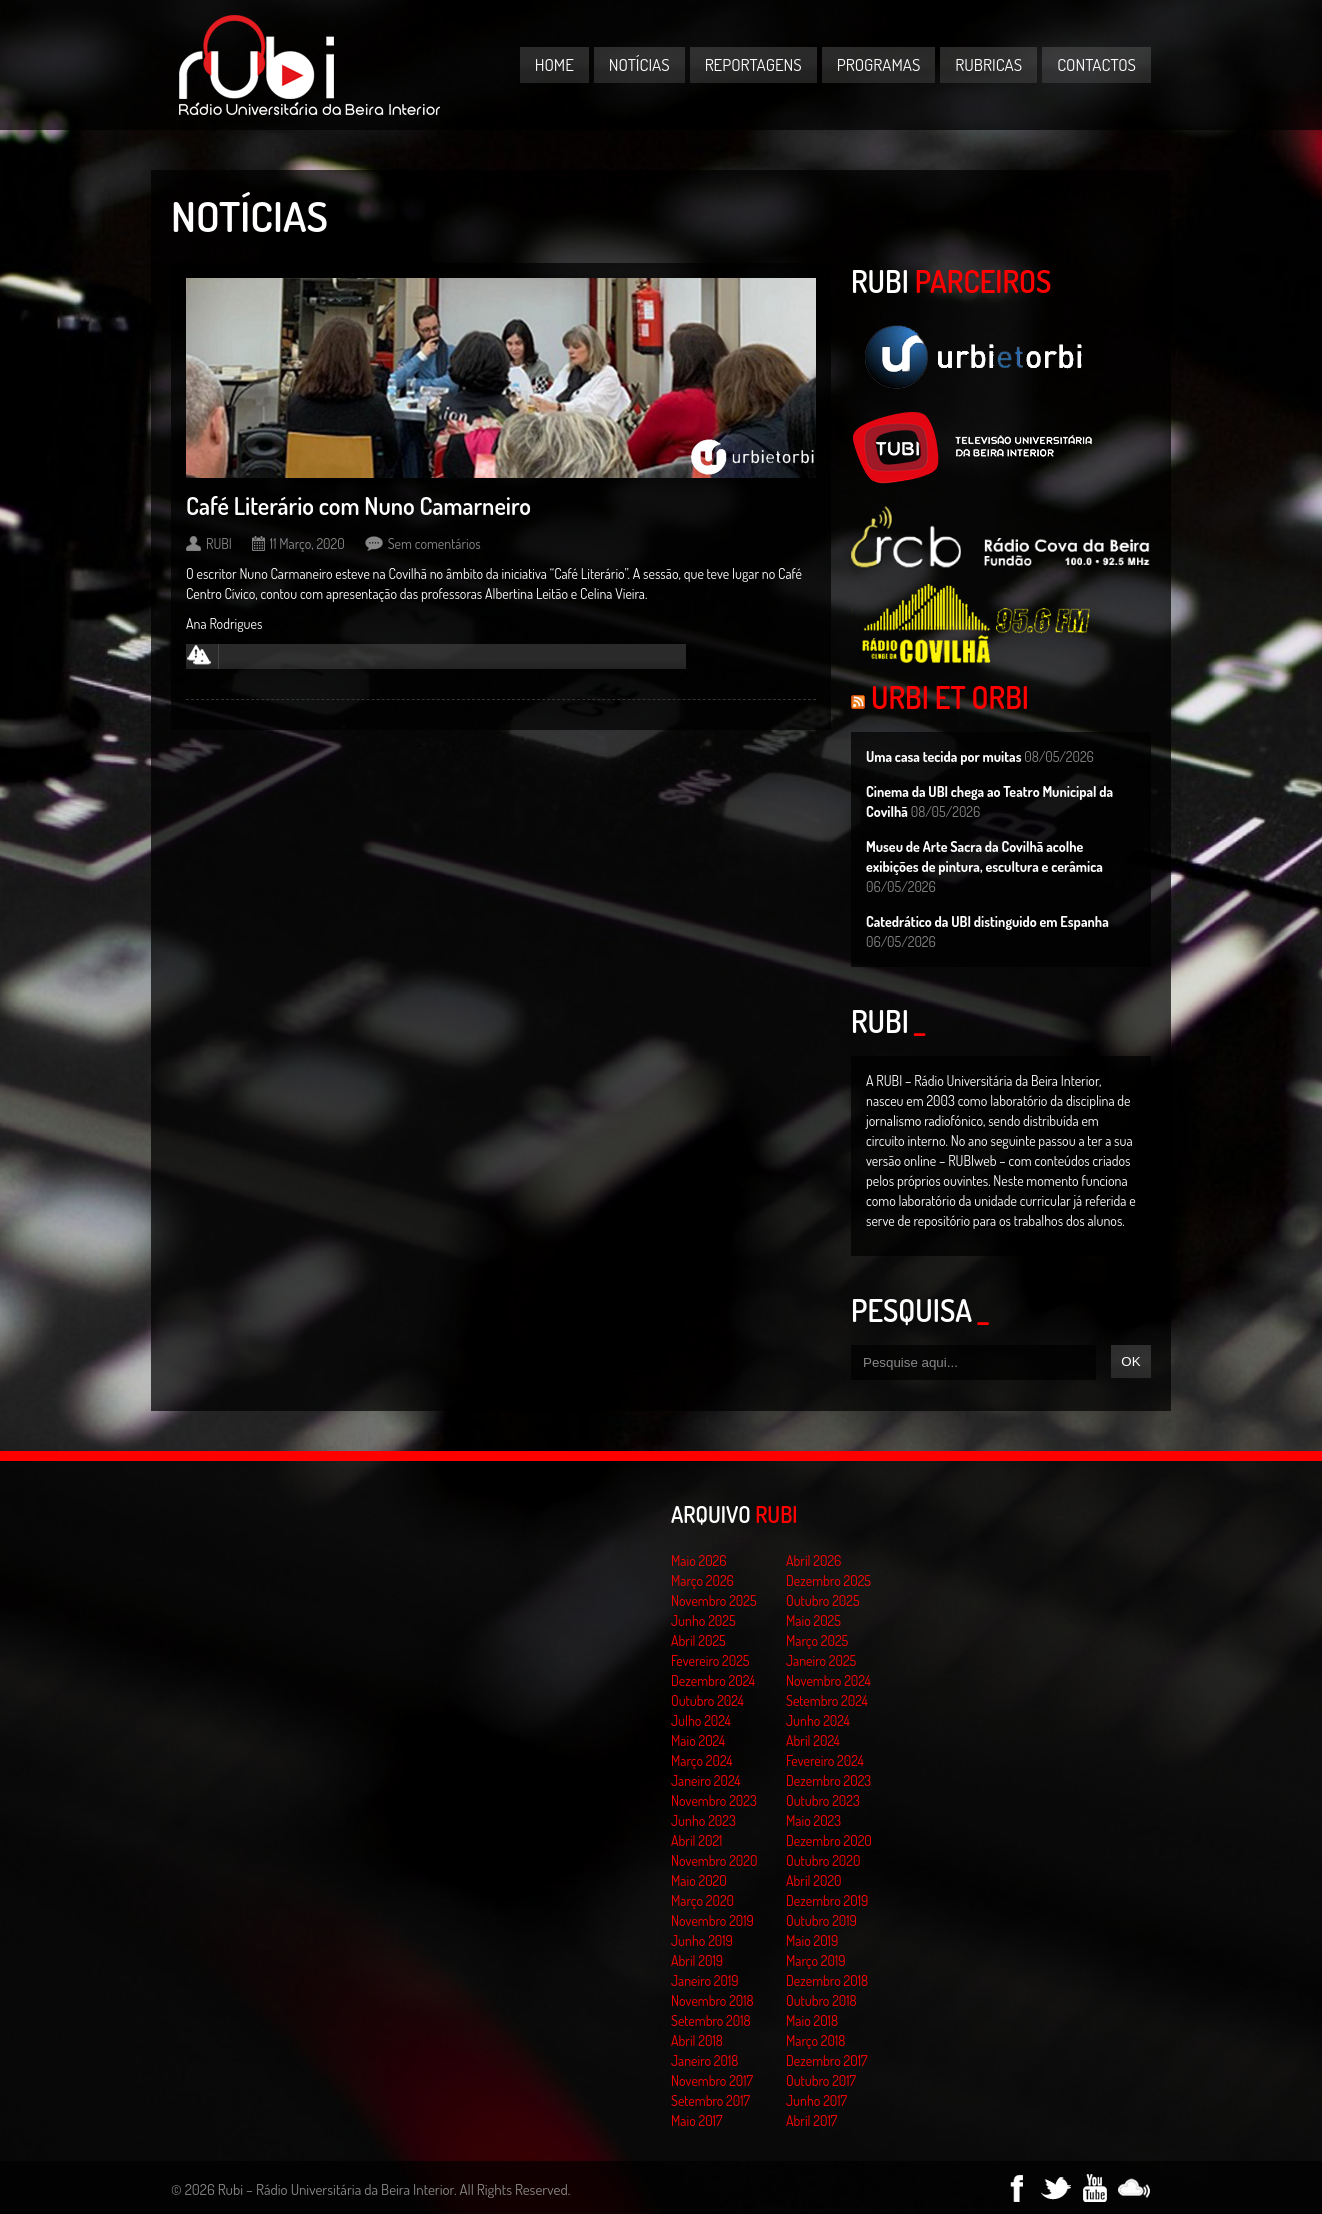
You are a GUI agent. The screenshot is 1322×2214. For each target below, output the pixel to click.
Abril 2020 (814, 1880)
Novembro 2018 (712, 2000)
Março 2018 (815, 2040)
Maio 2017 (696, 2120)
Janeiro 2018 (704, 2060)
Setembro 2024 (827, 1700)
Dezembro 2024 (713, 1680)
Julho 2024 (701, 1720)
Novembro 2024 (828, 1680)
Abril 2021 (696, 1840)
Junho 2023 (703, 1820)
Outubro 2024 (707, 1700)
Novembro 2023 (714, 1800)
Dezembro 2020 (829, 1840)
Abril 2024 (813, 1740)
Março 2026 (702, 1580)
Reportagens (753, 64)
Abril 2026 (813, 1560)
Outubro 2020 (823, 1860)
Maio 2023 (813, 1820)
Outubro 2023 (823, 1800)
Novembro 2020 (714, 1860)
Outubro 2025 (823, 1600)
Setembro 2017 (710, 2100)
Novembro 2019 (712, 1920)
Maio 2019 (812, 1940)
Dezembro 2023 (828, 1780)
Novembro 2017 (712, 2080)
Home (554, 64)
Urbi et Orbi (950, 697)
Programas (879, 64)
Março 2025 (817, 1640)
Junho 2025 (703, 1620)
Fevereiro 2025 (710, 1660)
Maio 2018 (812, 2020)
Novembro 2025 (714, 1600)
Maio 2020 (699, 1880)
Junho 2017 (816, 2100)
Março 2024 (701, 1760)
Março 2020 (702, 1900)
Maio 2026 (699, 1560)
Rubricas (988, 64)
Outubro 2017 (821, 2080)
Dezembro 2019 (827, 1900)
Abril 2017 (811, 2120)
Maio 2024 (698, 1740)
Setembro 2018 (711, 2020)
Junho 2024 (818, 1720)
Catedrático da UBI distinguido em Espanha (987, 921)
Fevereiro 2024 (825, 1760)
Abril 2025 (698, 1640)
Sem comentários (434, 543)
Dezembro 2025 (828, 1580)
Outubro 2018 (821, 2000)
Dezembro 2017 (826, 2060)
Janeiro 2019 (704, 1980)
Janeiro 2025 (821, 1660)
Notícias (639, 64)
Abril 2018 (697, 2040)
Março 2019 (816, 1960)
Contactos (1096, 64)
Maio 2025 (813, 1620)
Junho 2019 (702, 1940)
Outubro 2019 (821, 1920)
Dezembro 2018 (827, 1980)
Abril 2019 (697, 1960)
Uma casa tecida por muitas (943, 756)
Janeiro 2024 (705, 1780)
